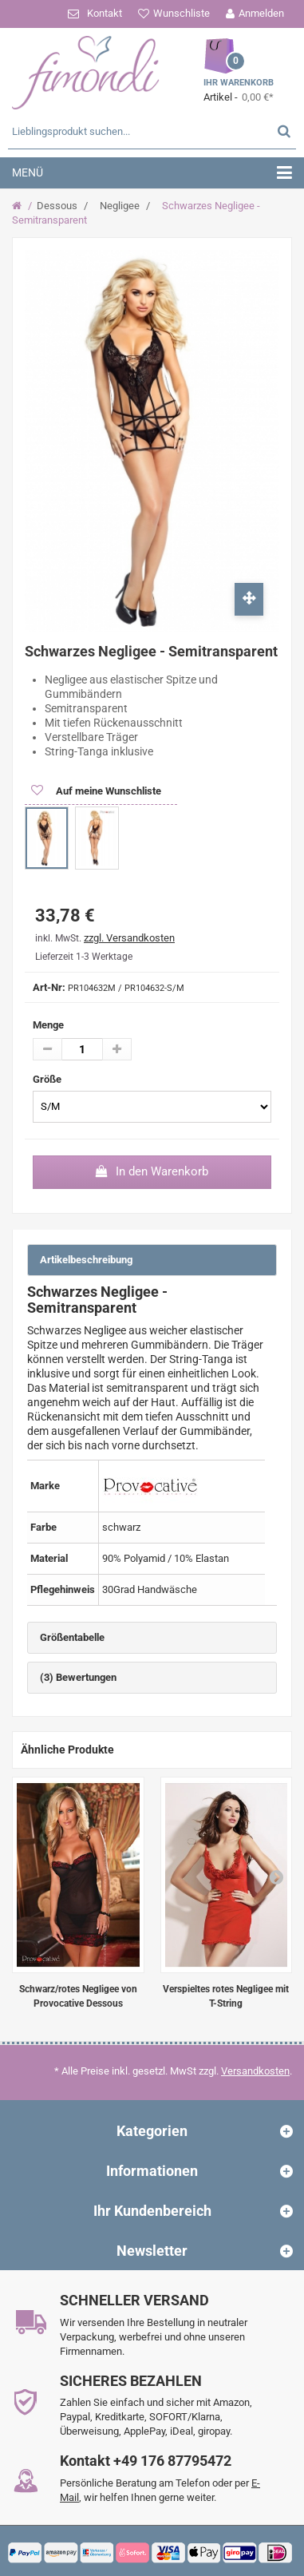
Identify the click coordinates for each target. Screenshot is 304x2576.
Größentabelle (72, 1637)
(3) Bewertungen (78, 1677)
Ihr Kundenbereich (152, 2210)
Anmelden (261, 13)
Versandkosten (255, 2071)
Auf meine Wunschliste (107, 791)
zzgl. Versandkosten (129, 938)
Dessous (57, 206)
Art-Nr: (49, 987)
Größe (48, 1079)
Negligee (120, 206)
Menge (48, 1025)
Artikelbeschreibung (86, 1260)
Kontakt (104, 13)
